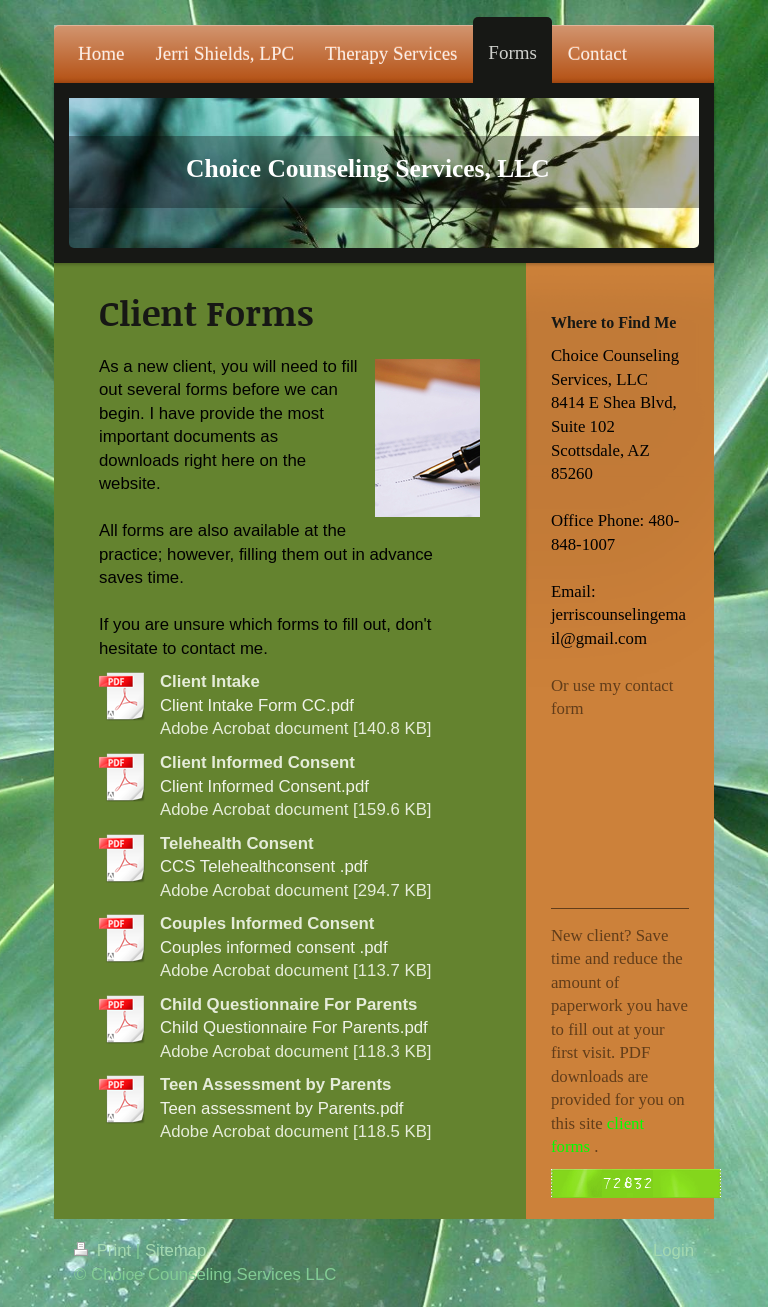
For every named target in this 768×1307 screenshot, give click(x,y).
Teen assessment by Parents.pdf (281, 1108)
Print (105, 1250)
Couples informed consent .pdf (274, 947)
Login (673, 1250)
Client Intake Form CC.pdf (257, 705)
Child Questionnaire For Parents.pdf (294, 1027)
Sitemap (176, 1250)
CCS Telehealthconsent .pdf (264, 866)
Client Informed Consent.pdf (264, 786)
